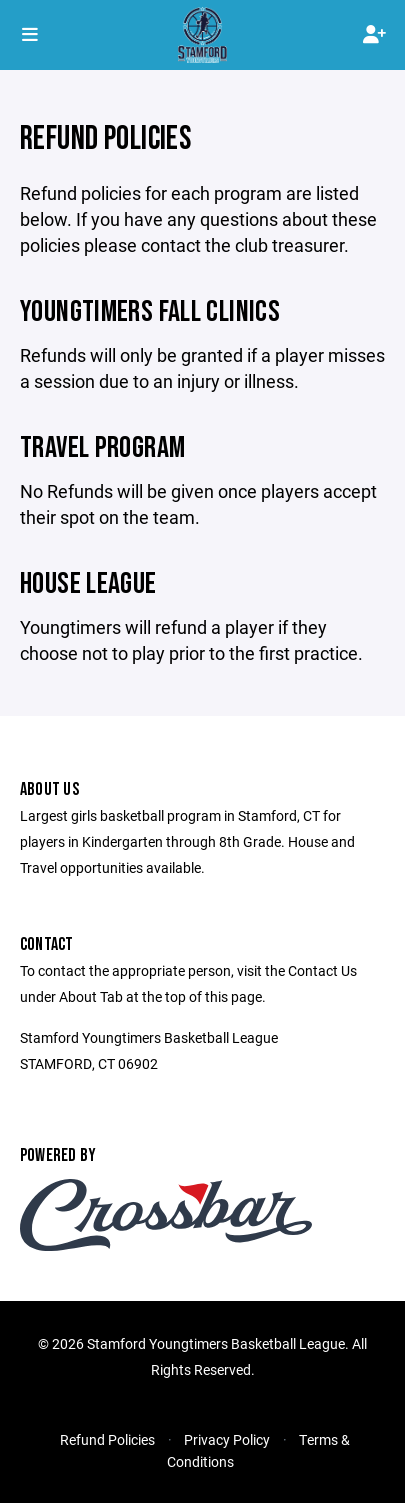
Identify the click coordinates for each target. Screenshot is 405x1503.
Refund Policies (107, 1439)
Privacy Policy (227, 1439)
